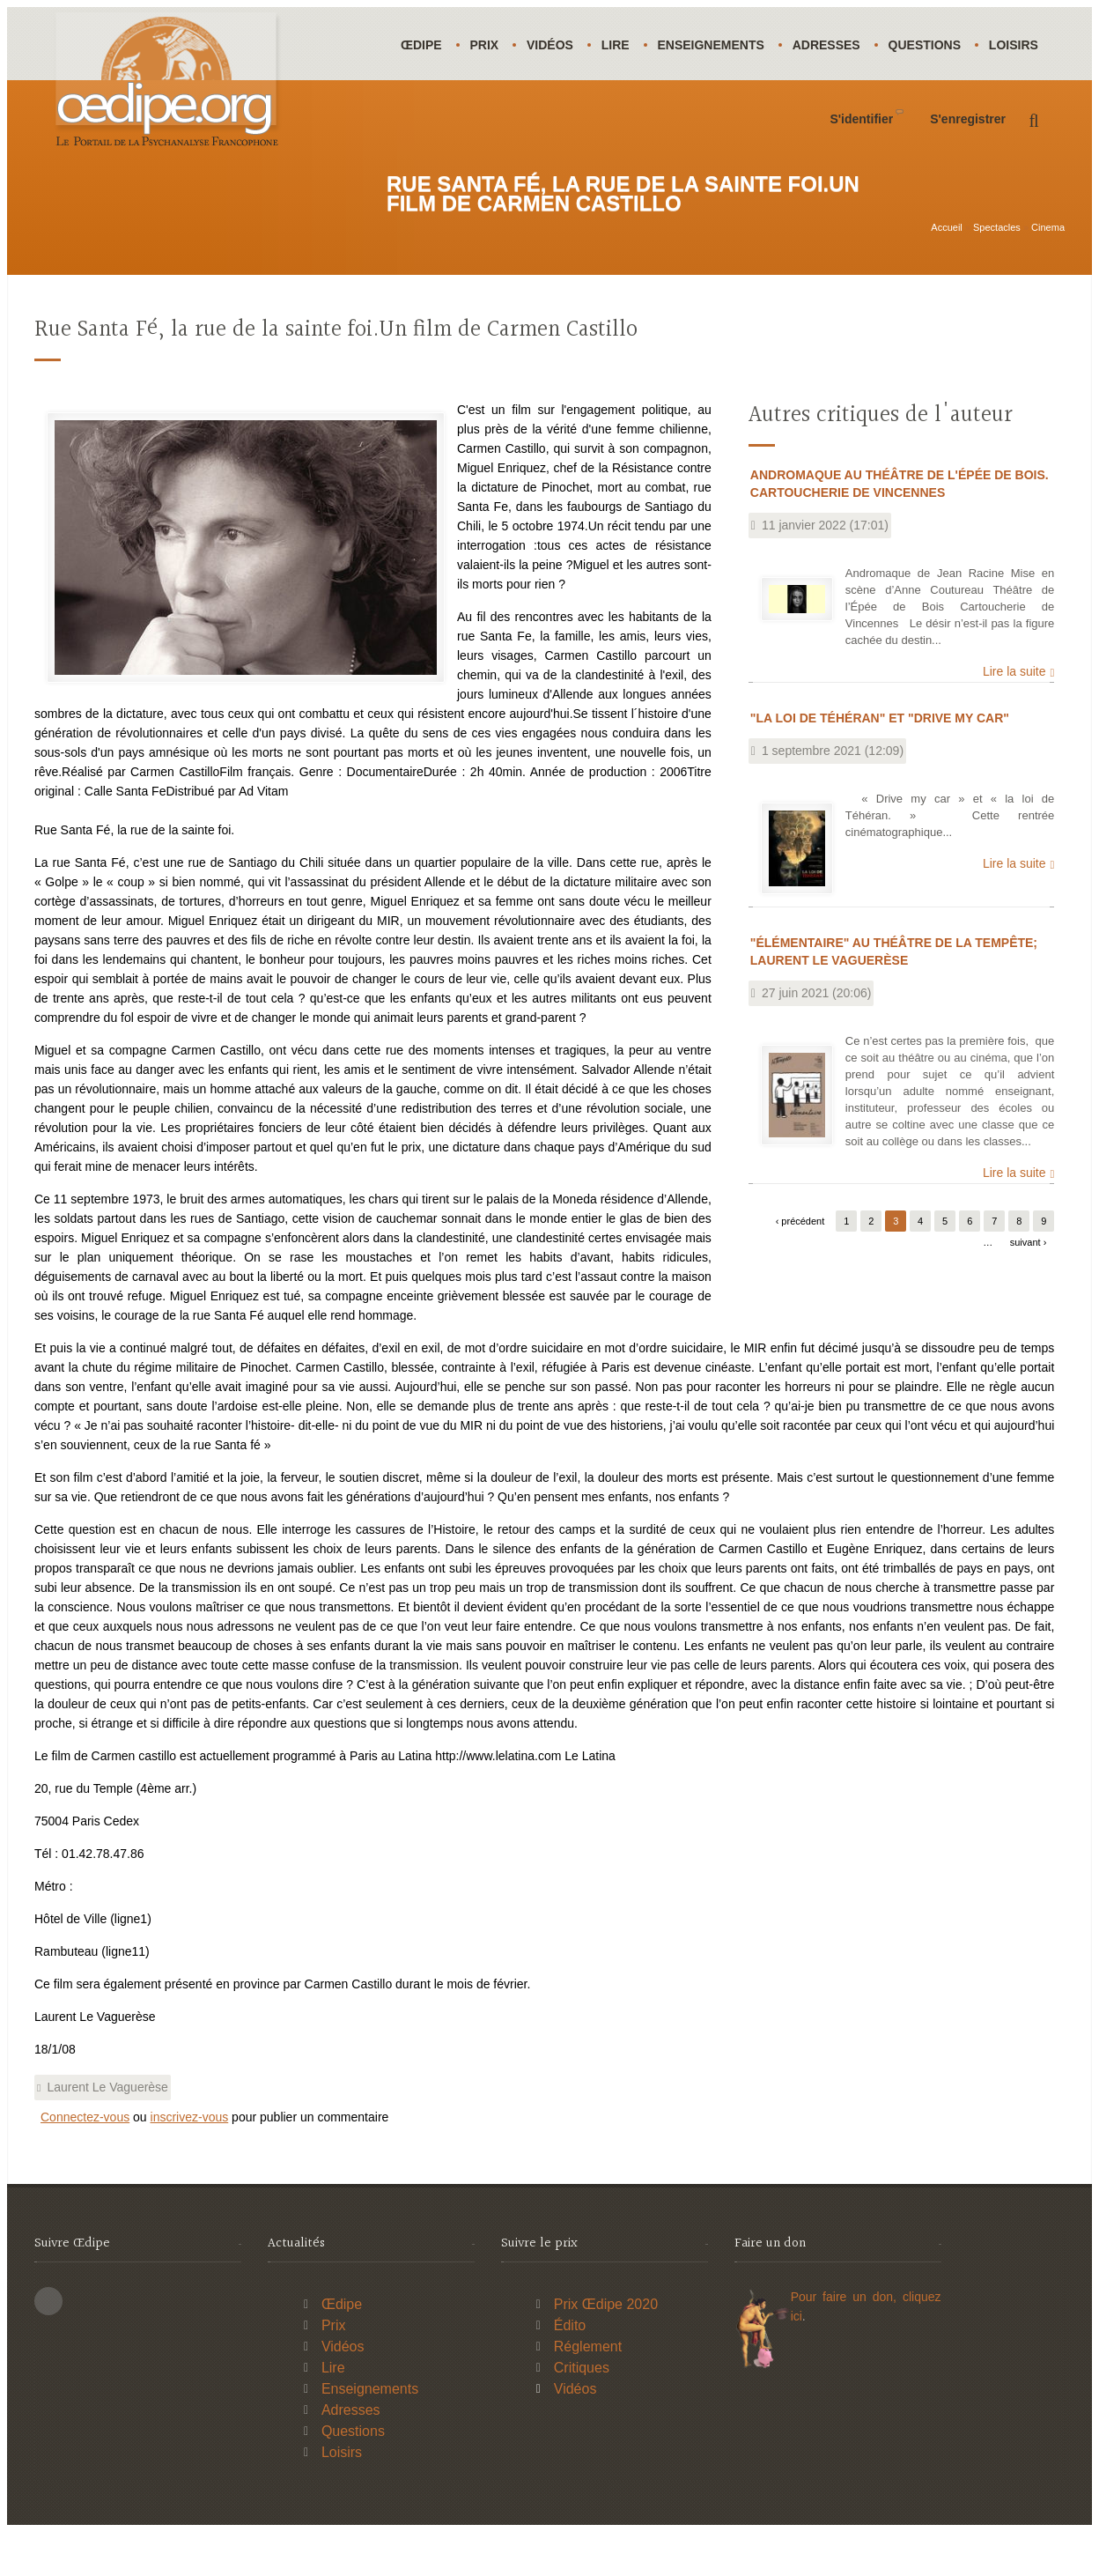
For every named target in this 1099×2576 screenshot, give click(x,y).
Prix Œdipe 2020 (606, 2348)
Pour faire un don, (847, 2341)
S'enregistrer (968, 192)
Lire (622, 45)
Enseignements (719, 45)
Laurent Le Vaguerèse (107, 2131)
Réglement (588, 2390)
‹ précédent (800, 1265)
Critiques (581, 2411)
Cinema (1048, 253)
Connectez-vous (85, 2161)
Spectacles (997, 253)
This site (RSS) (48, 2345)
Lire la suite (1014, 715)
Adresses (837, 45)
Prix (487, 45)
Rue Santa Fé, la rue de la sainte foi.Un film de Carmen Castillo (336, 374)
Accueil (946, 253)
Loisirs (426, 118)
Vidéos (554, 45)
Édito (570, 2369)
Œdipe (422, 45)
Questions (937, 45)
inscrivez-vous (190, 2161)
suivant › (1028, 1286)
